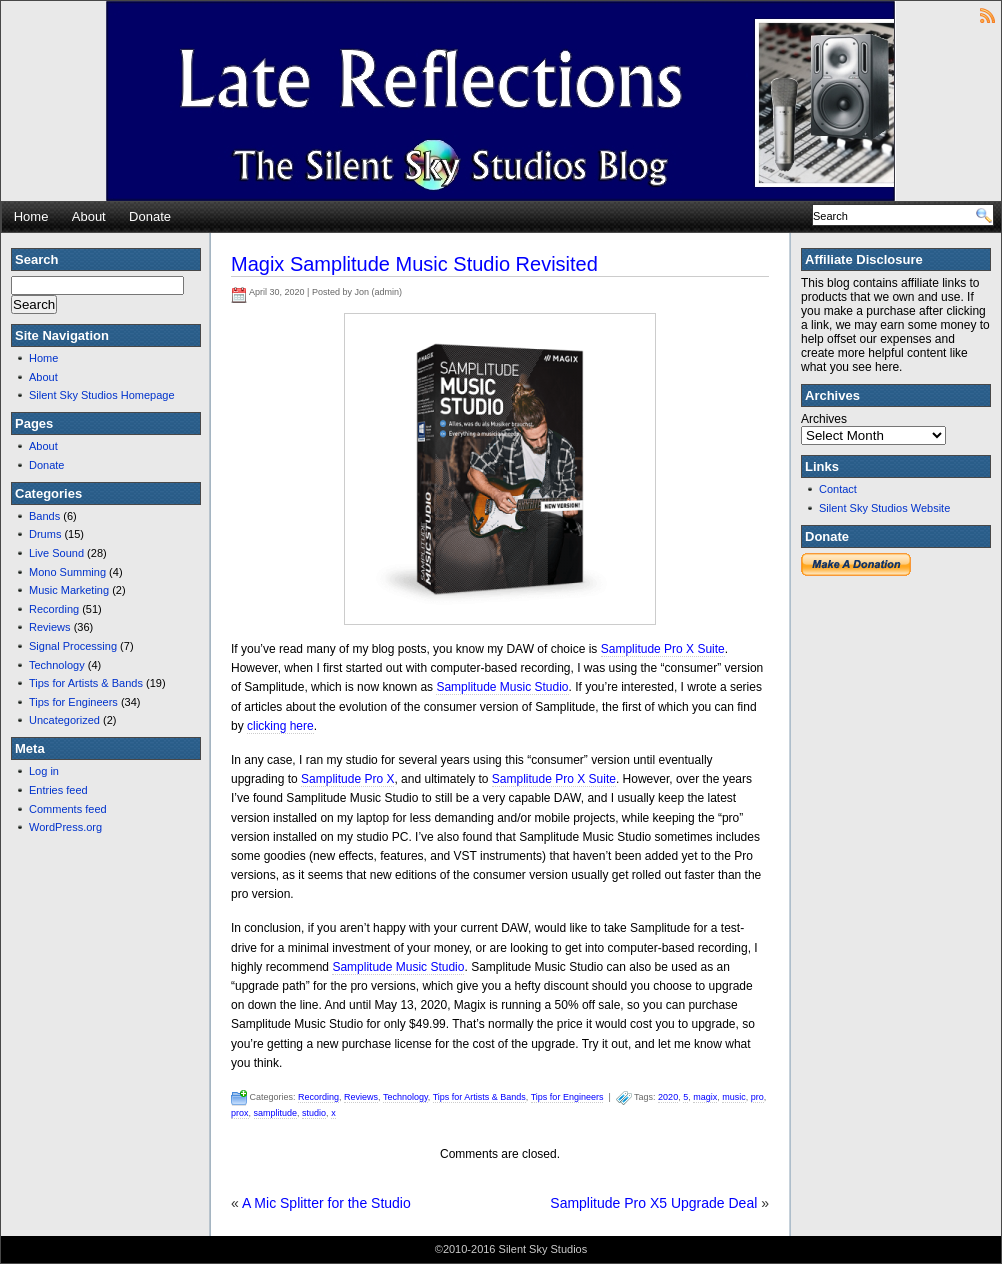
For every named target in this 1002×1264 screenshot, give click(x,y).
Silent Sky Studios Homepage (102, 395)
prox (240, 1113)
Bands (44, 516)
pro (757, 1097)
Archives (824, 419)
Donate (150, 216)
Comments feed (68, 809)
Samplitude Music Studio (502, 687)
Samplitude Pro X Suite (663, 649)
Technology (57, 665)
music (734, 1097)
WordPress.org (65, 827)
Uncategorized (64, 720)
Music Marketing (69, 590)
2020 (668, 1097)
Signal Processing (73, 646)
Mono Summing (67, 572)
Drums (45, 534)
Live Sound (56, 553)
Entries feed (58, 790)
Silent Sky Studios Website (884, 508)
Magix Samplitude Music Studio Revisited (414, 264)
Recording (54, 609)
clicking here (280, 726)
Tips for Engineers (73, 702)
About (89, 216)
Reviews (50, 627)
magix (705, 1097)
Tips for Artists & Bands (86, 683)
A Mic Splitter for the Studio (326, 1203)
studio (314, 1113)
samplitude (276, 1113)
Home (31, 216)
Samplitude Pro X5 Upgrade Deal (653, 1203)
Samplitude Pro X (347, 779)
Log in (44, 771)
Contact (838, 489)
